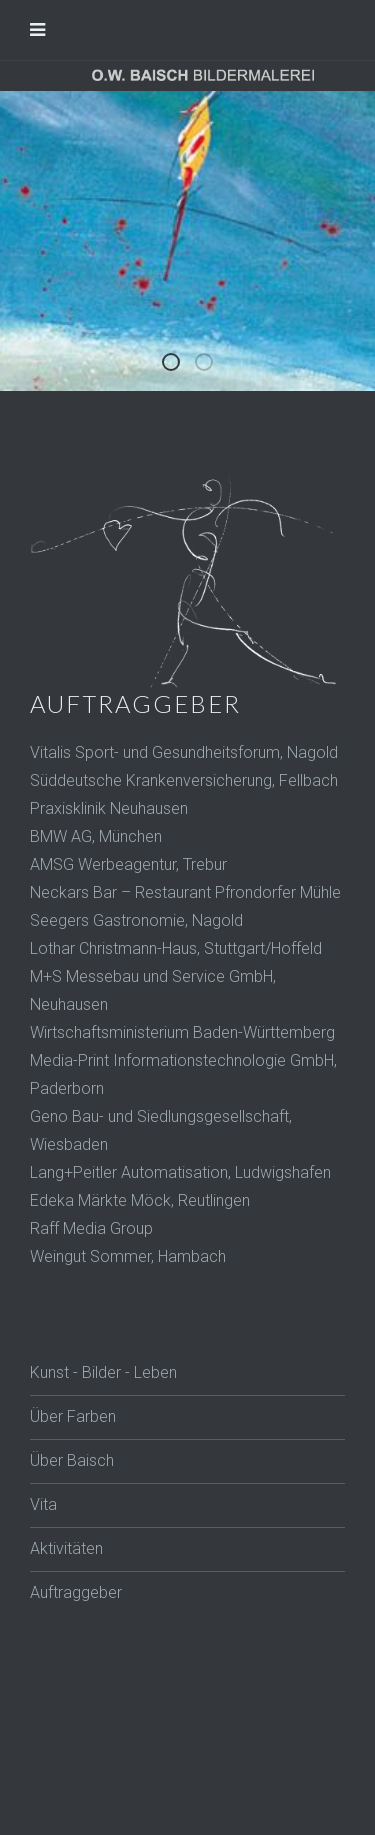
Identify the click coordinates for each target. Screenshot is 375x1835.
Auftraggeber (76, 1592)
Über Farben (73, 1416)
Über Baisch (72, 1460)
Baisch (179, 365)
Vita (43, 1504)
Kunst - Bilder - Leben (103, 1372)
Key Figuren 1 (212, 365)
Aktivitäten (66, 1548)
